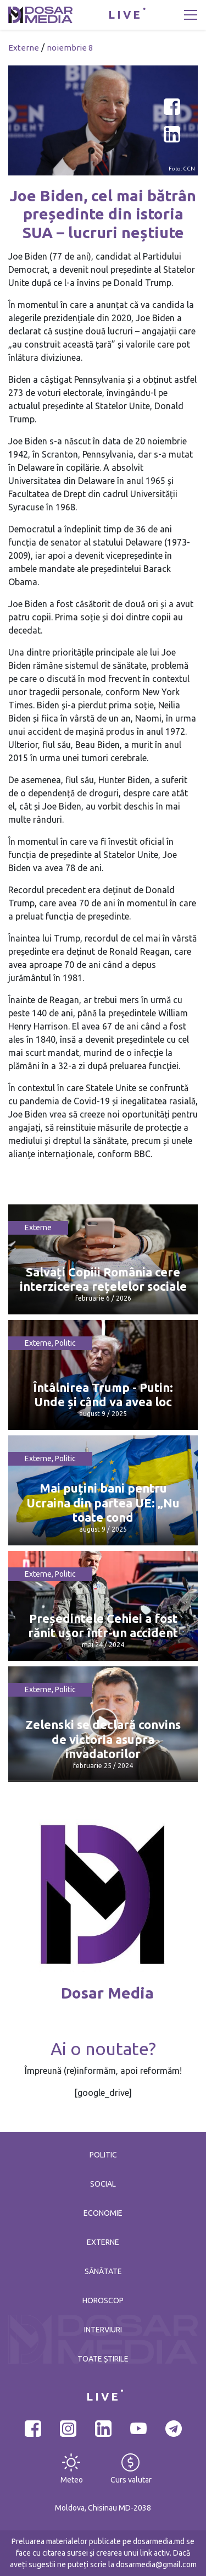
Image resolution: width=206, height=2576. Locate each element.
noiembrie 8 (70, 47)
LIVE (125, 14)
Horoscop (103, 2300)
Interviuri (103, 2329)
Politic (65, 1343)
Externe (23, 47)
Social (103, 2183)
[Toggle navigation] (190, 14)
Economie (103, 2213)
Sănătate (103, 2271)
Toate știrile (103, 2358)
